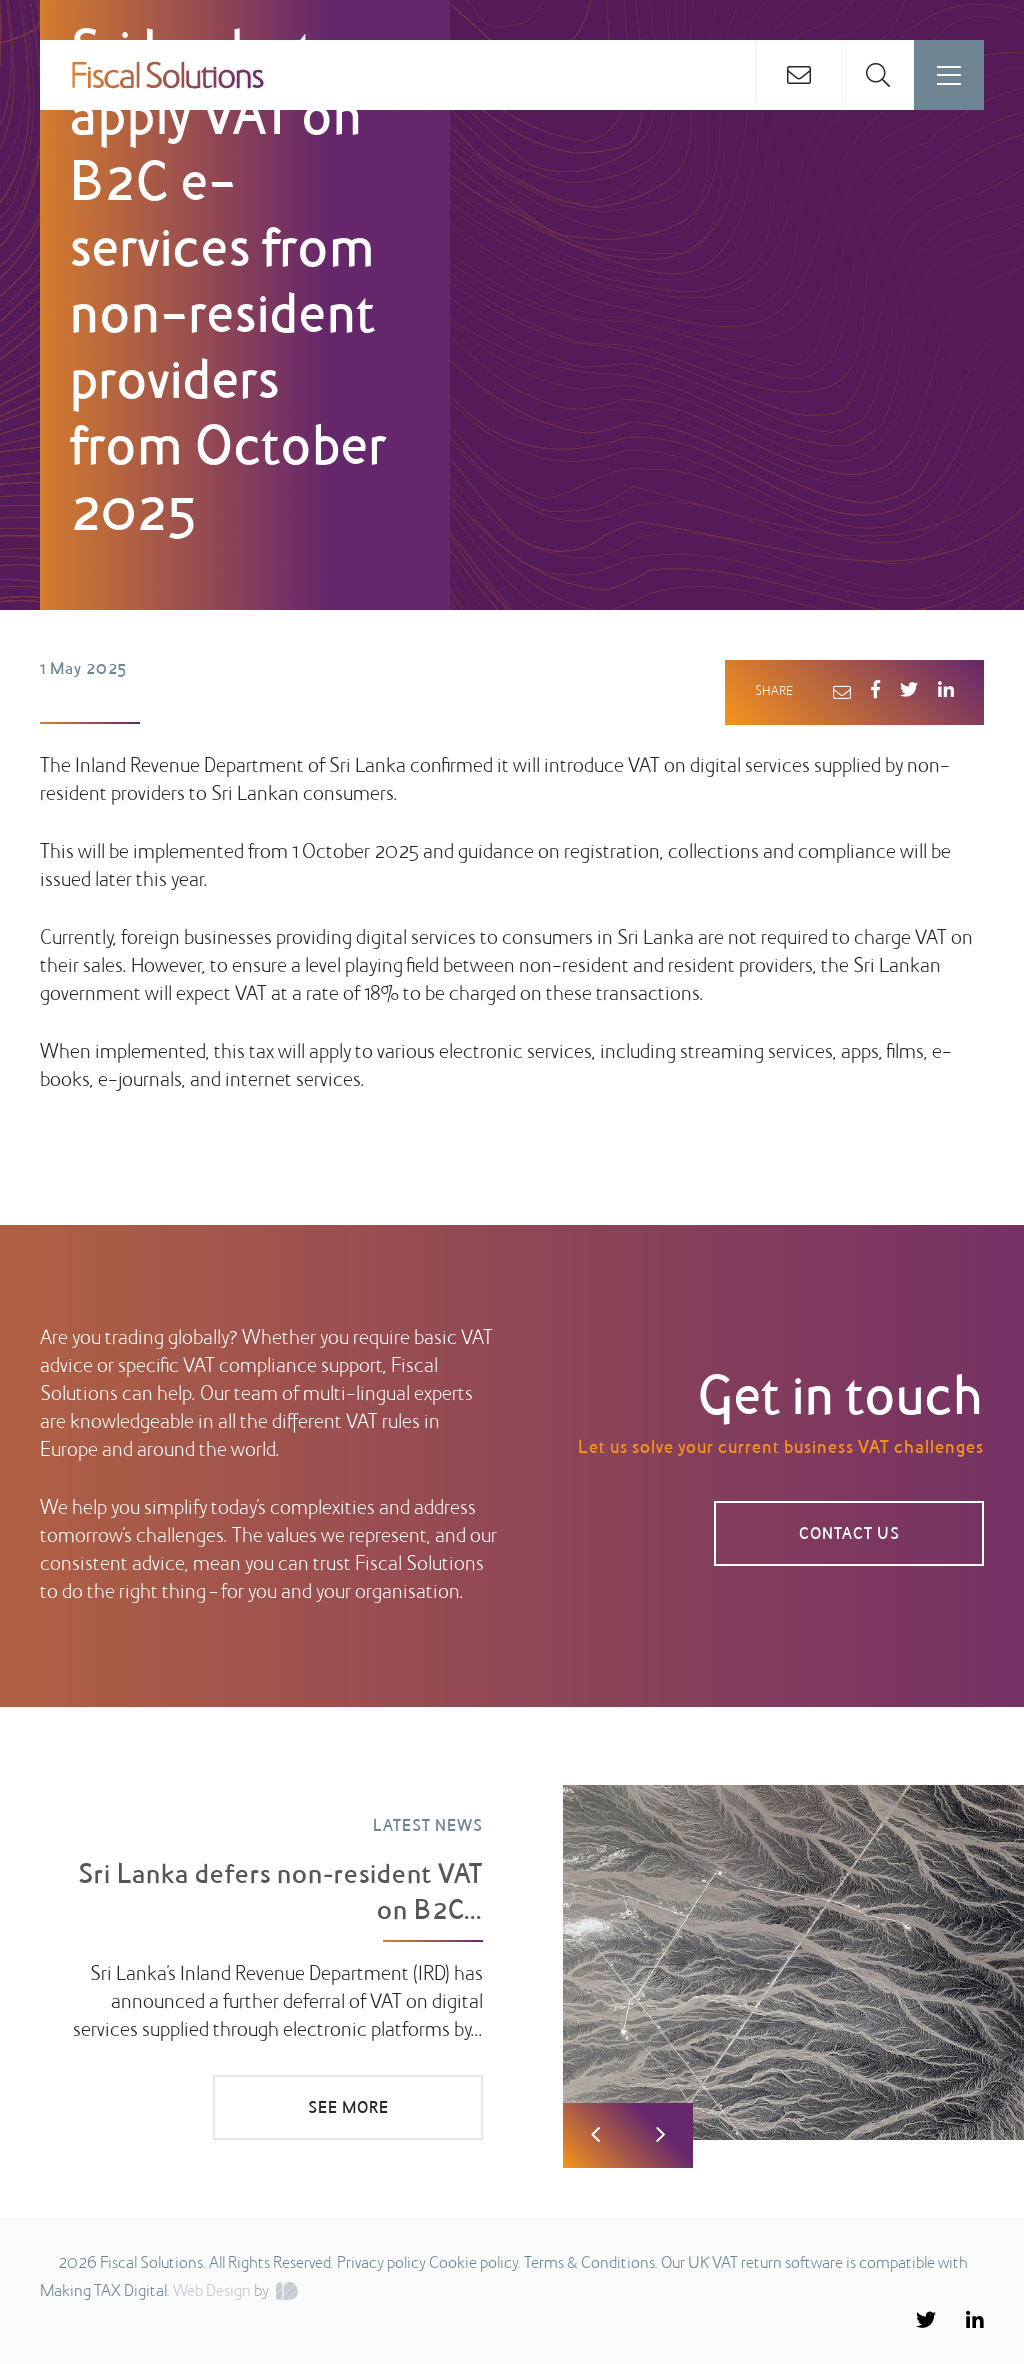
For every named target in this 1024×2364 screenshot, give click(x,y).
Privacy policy (381, 2264)
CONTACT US (849, 1535)
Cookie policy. (475, 2264)
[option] (512, 1949)
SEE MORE (348, 2109)
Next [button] (660, 2135)
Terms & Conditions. (591, 2264)
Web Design (212, 2292)
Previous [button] (595, 2135)
